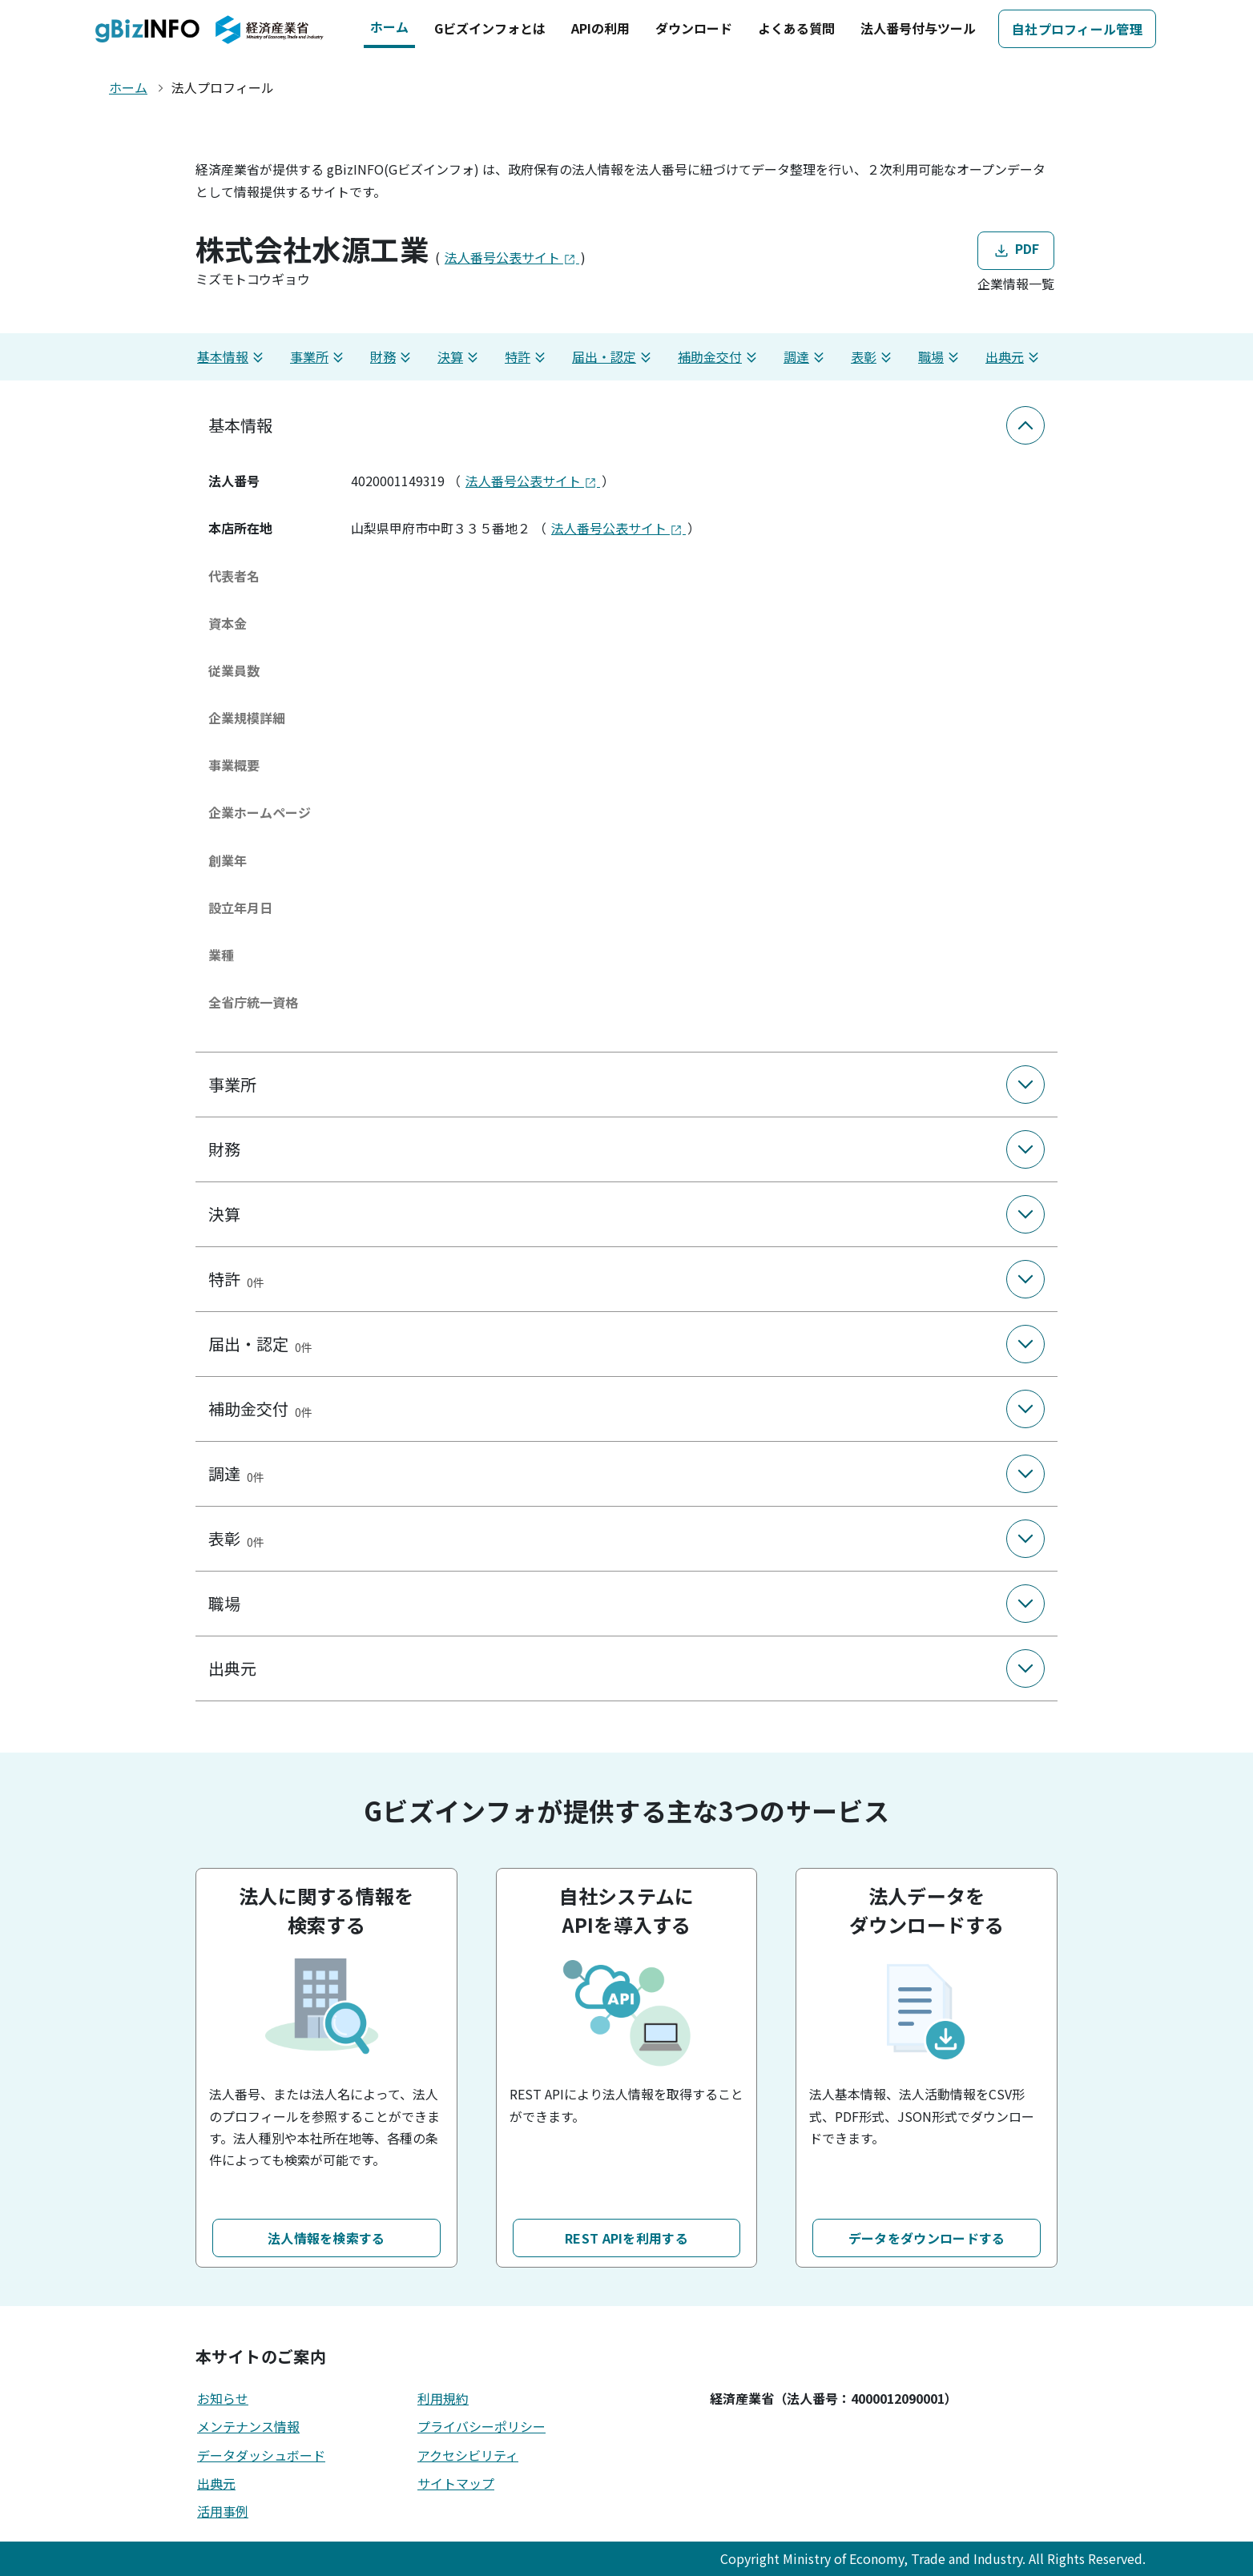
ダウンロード (693, 28)
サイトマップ (455, 2483)
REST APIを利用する (626, 2238)
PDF (1015, 249)
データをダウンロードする (926, 2238)
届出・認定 (613, 357)
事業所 (319, 357)
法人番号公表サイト (512, 257)
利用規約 (443, 2398)
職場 (940, 357)
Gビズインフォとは (490, 28)
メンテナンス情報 (248, 2426)
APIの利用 (600, 28)
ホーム (389, 26)
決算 (459, 357)
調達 (806, 357)
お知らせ (222, 2398)
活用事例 (222, 2511)
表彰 (873, 357)
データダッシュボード (261, 2455)
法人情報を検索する (326, 2238)
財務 (392, 357)
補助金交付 (719, 357)
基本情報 (232, 357)
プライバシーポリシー (481, 2426)
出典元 (1014, 357)
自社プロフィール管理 (1077, 28)
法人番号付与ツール (918, 28)
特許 (527, 357)
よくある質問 (796, 28)
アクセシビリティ (467, 2455)
